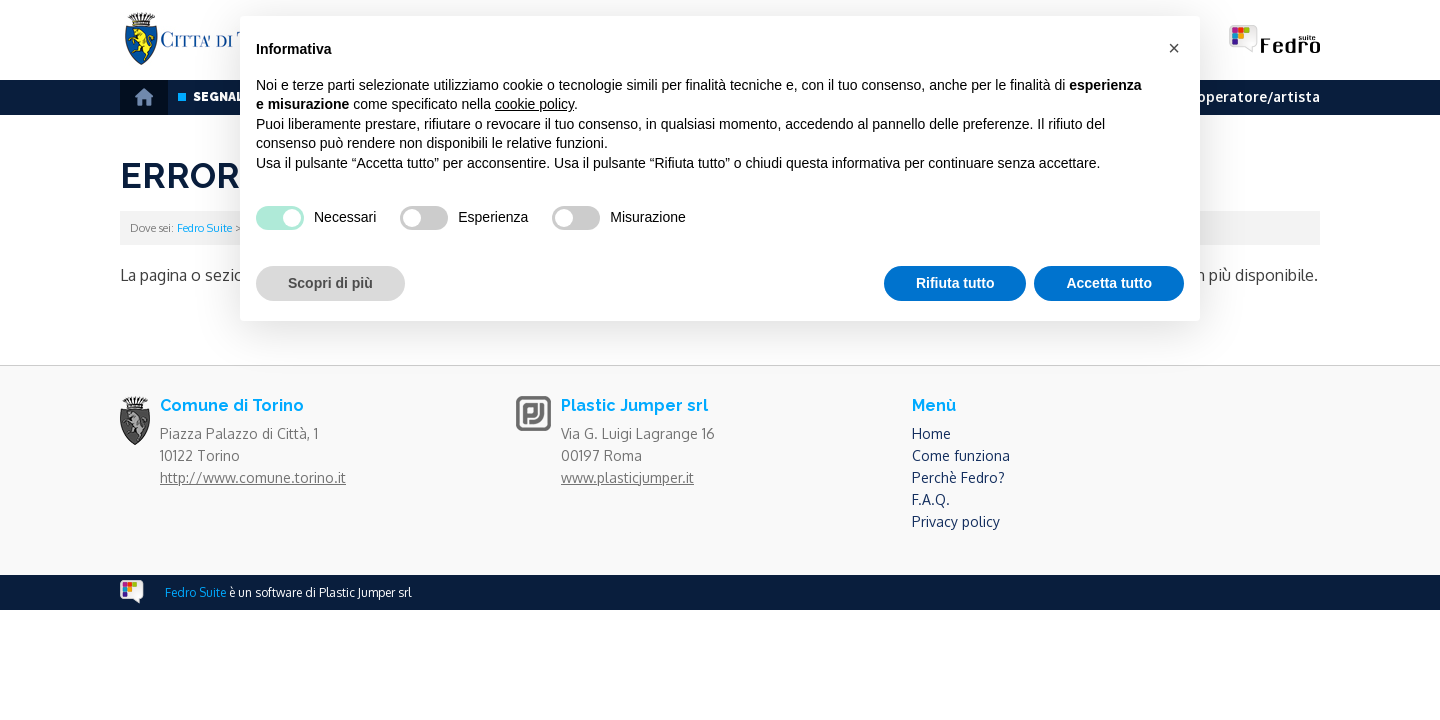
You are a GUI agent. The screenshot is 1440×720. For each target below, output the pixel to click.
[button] (1174, 48)
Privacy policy (956, 521)
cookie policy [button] (534, 104)
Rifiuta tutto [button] (955, 283)
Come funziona (961, 455)
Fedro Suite (204, 228)
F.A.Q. (931, 499)
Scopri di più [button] (330, 283)
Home (931, 433)
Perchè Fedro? (958, 477)
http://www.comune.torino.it (253, 477)
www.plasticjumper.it (627, 477)
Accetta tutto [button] (1109, 283)
